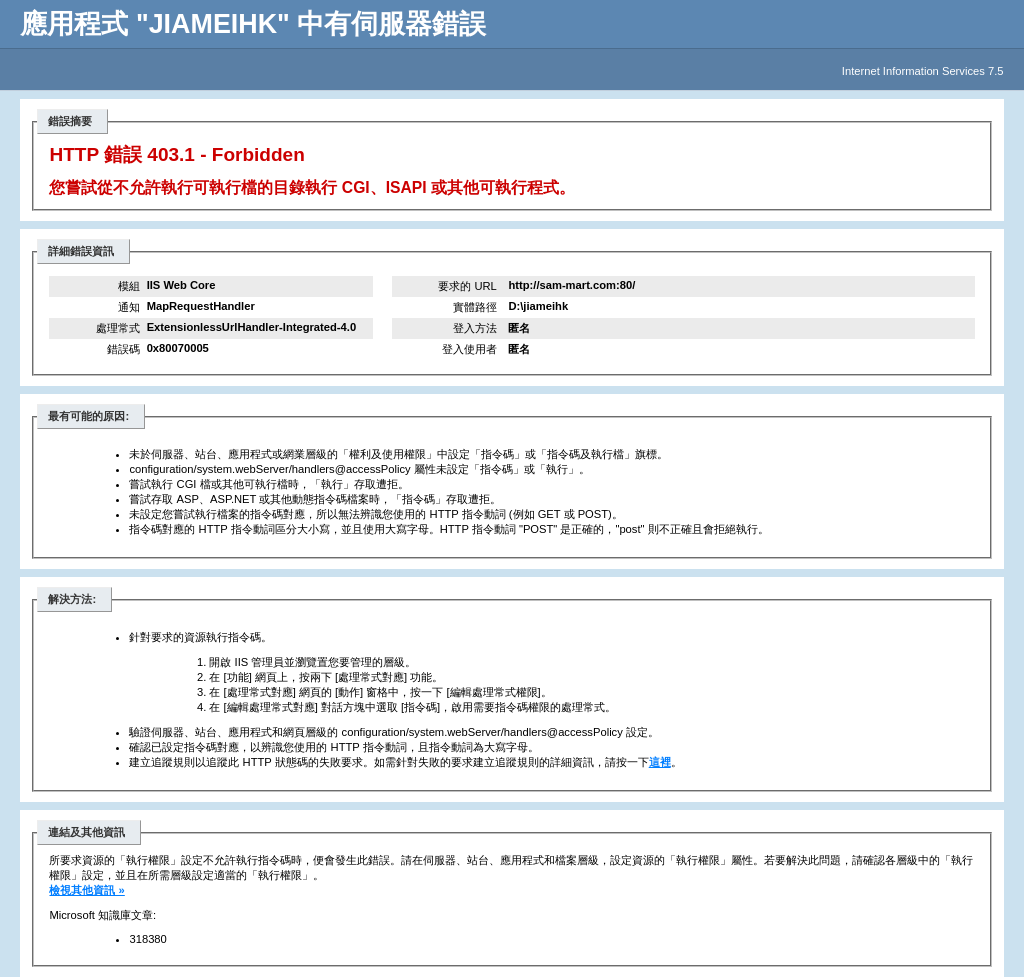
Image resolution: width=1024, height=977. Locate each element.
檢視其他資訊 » (86, 890)
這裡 (660, 762)
